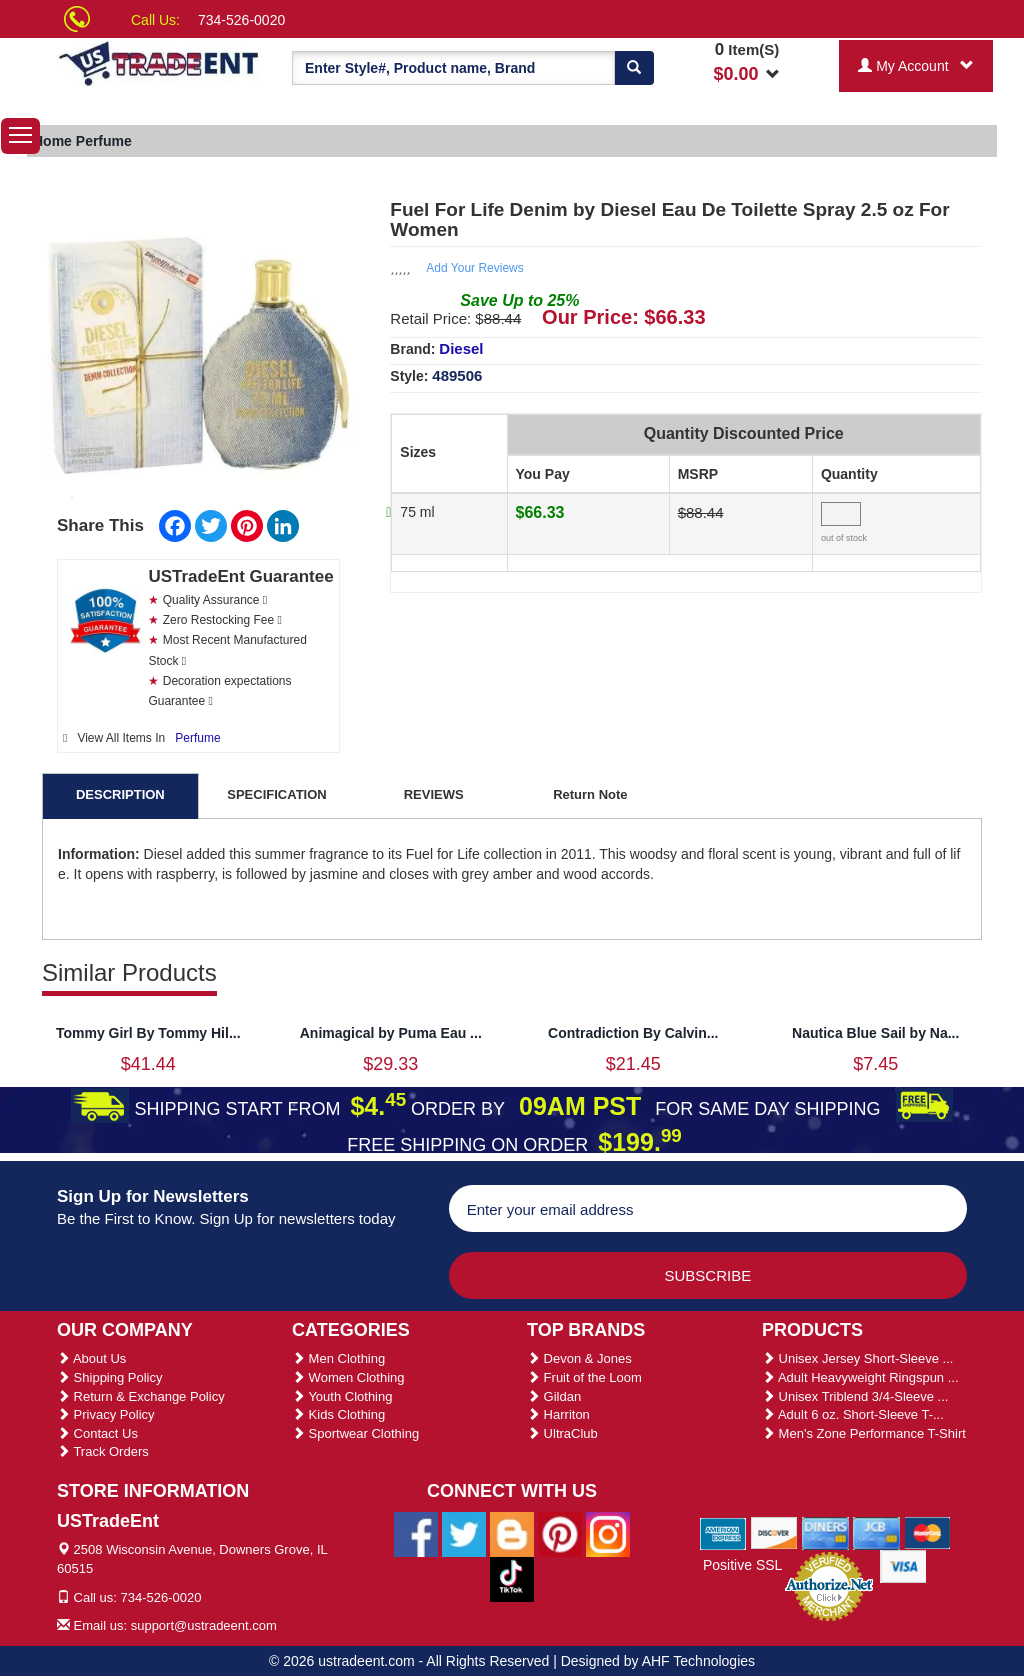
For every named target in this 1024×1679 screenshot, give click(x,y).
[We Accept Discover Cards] (774, 1532)
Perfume (197, 738)
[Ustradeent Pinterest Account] (560, 1533)
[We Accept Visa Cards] (903, 1565)
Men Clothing (338, 1358)
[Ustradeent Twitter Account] (464, 1533)
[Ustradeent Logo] (159, 62)
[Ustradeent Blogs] (512, 1533)
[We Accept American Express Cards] (723, 1532)
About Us (91, 1358)
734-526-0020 (241, 20)
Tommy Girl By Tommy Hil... (148, 1033)
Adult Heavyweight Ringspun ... (860, 1377)
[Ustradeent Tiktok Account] (512, 1578)
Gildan (554, 1396)
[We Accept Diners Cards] (825, 1532)
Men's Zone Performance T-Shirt (864, 1433)
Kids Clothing (338, 1414)
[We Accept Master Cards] (927, 1532)
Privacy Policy (106, 1414)
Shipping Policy (110, 1377)
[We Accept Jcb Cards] (876, 1532)
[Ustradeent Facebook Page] (416, 1533)
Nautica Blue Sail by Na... (875, 1033)
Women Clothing (348, 1377)
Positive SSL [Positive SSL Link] (742, 1565)
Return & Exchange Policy (141, 1396)
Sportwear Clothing (355, 1433)
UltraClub (562, 1433)
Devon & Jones (579, 1358)
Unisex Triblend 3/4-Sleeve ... (855, 1396)
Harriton (558, 1414)
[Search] (634, 68)
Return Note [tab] (590, 794)
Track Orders (103, 1451)
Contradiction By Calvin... (633, 1033)
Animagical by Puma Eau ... (391, 1033)
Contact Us (97, 1433)
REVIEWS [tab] (434, 794)
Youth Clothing (342, 1396)
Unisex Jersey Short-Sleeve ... (857, 1358)
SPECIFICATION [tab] (276, 794)
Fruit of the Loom (584, 1377)
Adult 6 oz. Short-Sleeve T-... (853, 1414)
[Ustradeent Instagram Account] (608, 1533)
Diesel (461, 348)
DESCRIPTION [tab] (120, 794)
